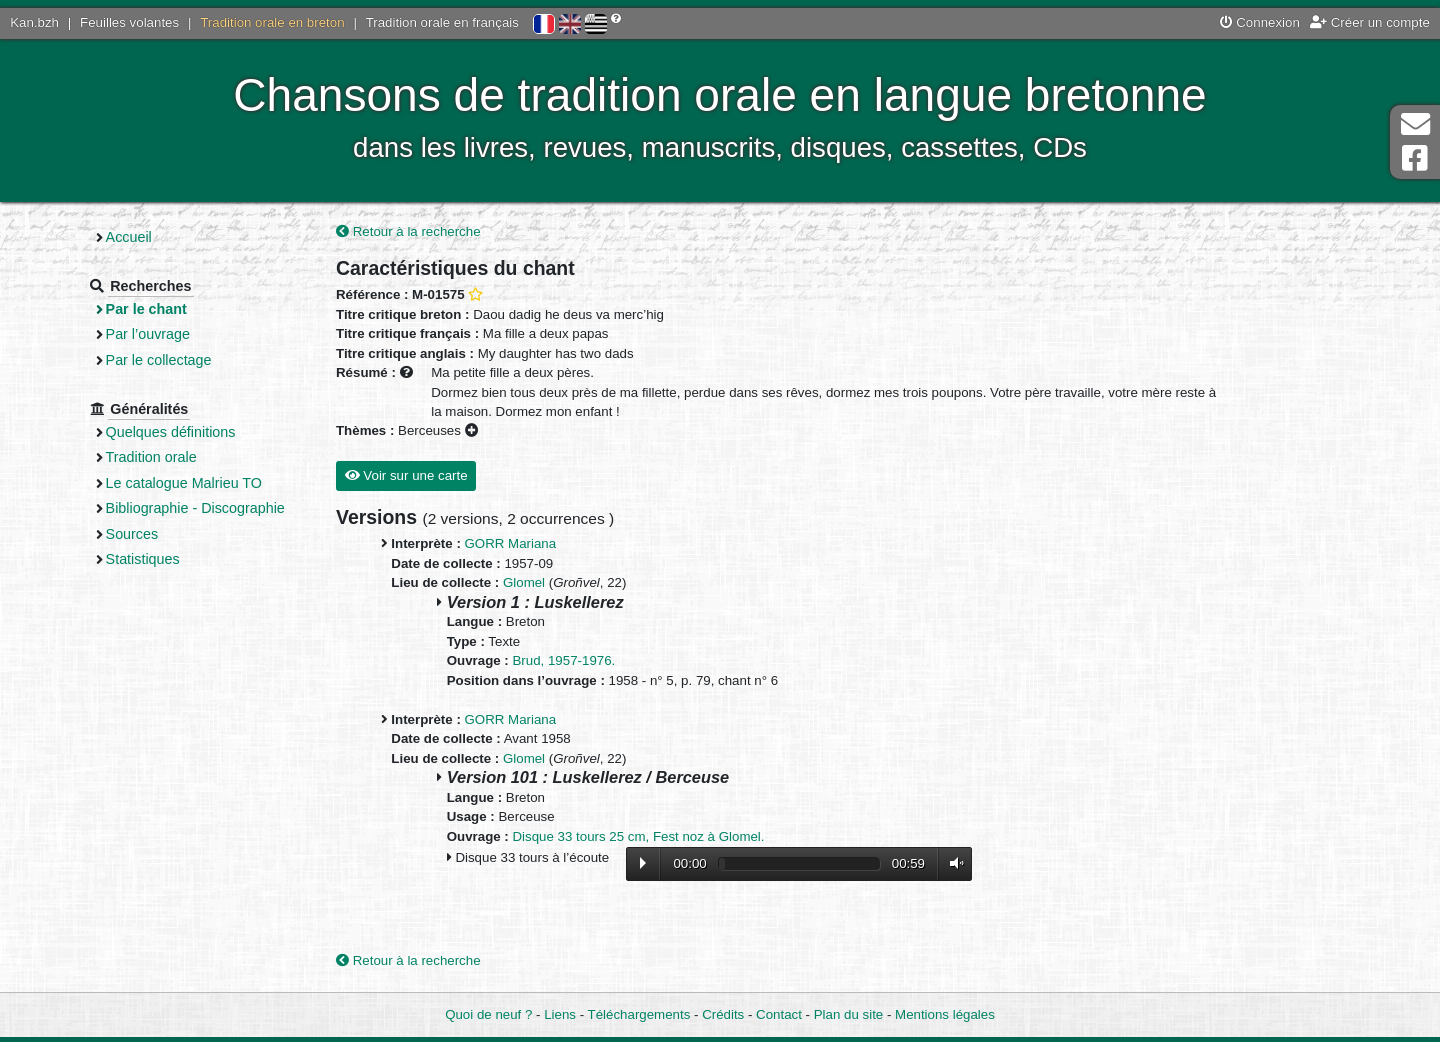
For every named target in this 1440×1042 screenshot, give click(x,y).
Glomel (524, 582)
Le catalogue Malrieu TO (184, 483)
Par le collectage (159, 360)
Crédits (723, 1014)
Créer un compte (1370, 22)
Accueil (129, 237)
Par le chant (146, 309)
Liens (560, 1014)
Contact (779, 1014)
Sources (132, 534)
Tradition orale (151, 457)
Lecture (643, 863)
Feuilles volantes (129, 22)
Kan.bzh (34, 22)
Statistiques (143, 559)
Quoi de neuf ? (488, 1014)
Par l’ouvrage (148, 334)
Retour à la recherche (408, 231)
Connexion (1260, 22)
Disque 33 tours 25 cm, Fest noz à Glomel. (639, 836)
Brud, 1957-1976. (564, 660)
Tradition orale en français (442, 22)
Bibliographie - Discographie (195, 508)
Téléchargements (639, 1014)
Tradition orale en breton (272, 22)
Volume (952, 863)
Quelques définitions (171, 432)
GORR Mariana (511, 543)
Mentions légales (945, 1014)
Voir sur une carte (406, 475)
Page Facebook (1415, 158)
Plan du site (848, 1014)
